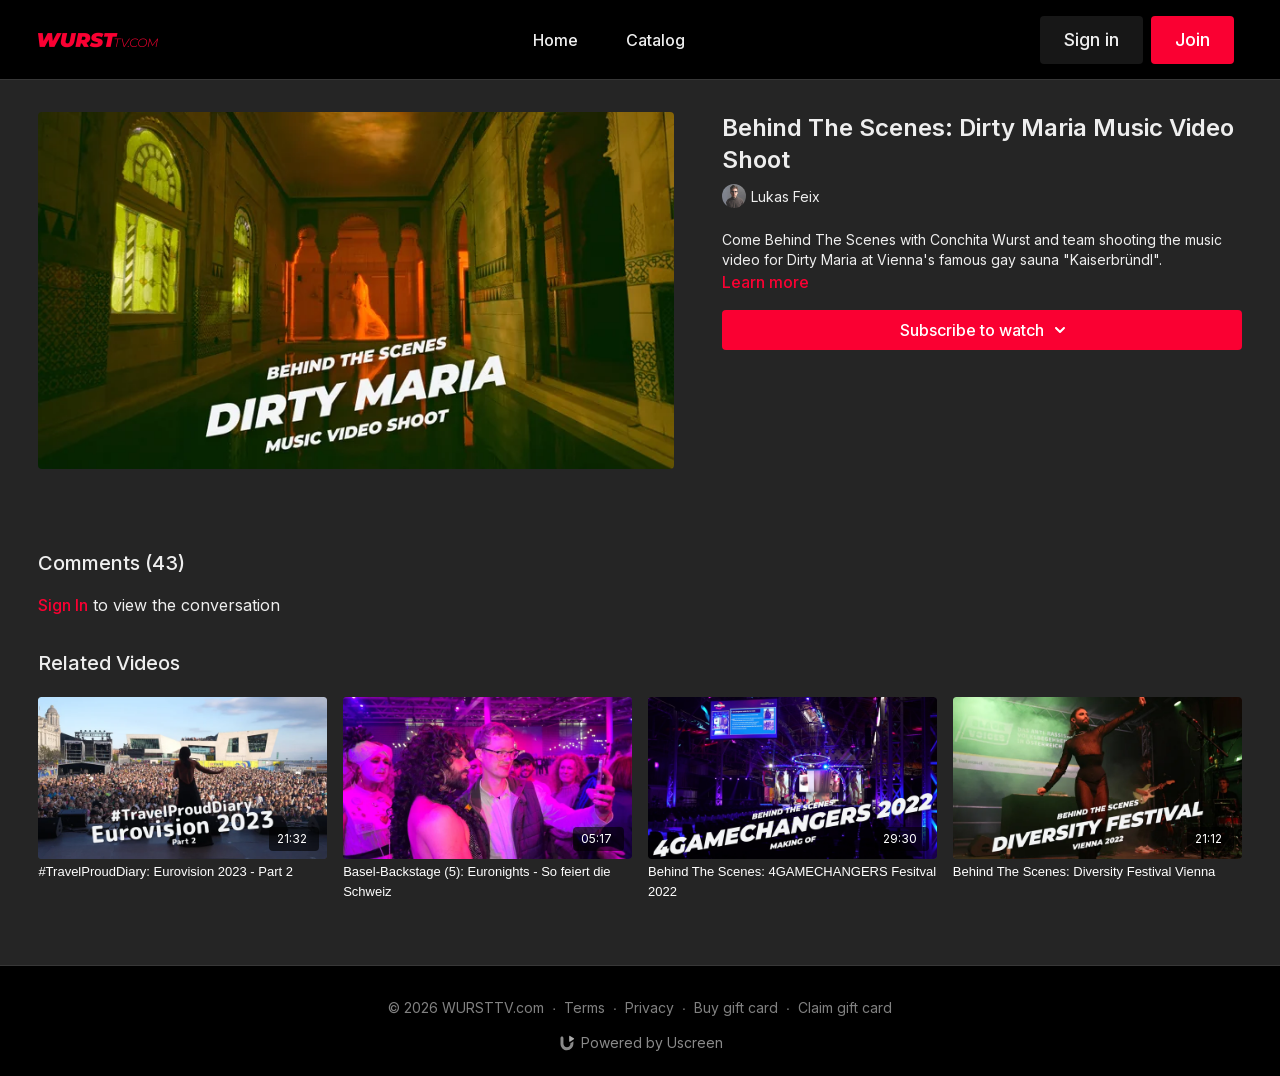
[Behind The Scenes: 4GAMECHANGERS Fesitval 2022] (792, 881)
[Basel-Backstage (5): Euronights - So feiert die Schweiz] (487, 881)
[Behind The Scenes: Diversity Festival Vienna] (1097, 872)
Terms (584, 1007)
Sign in (1091, 39)
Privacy (649, 1007)
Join (1192, 39)
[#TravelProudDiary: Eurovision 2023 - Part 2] (182, 872)
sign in (63, 605)
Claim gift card (845, 1007)
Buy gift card (736, 1007)
